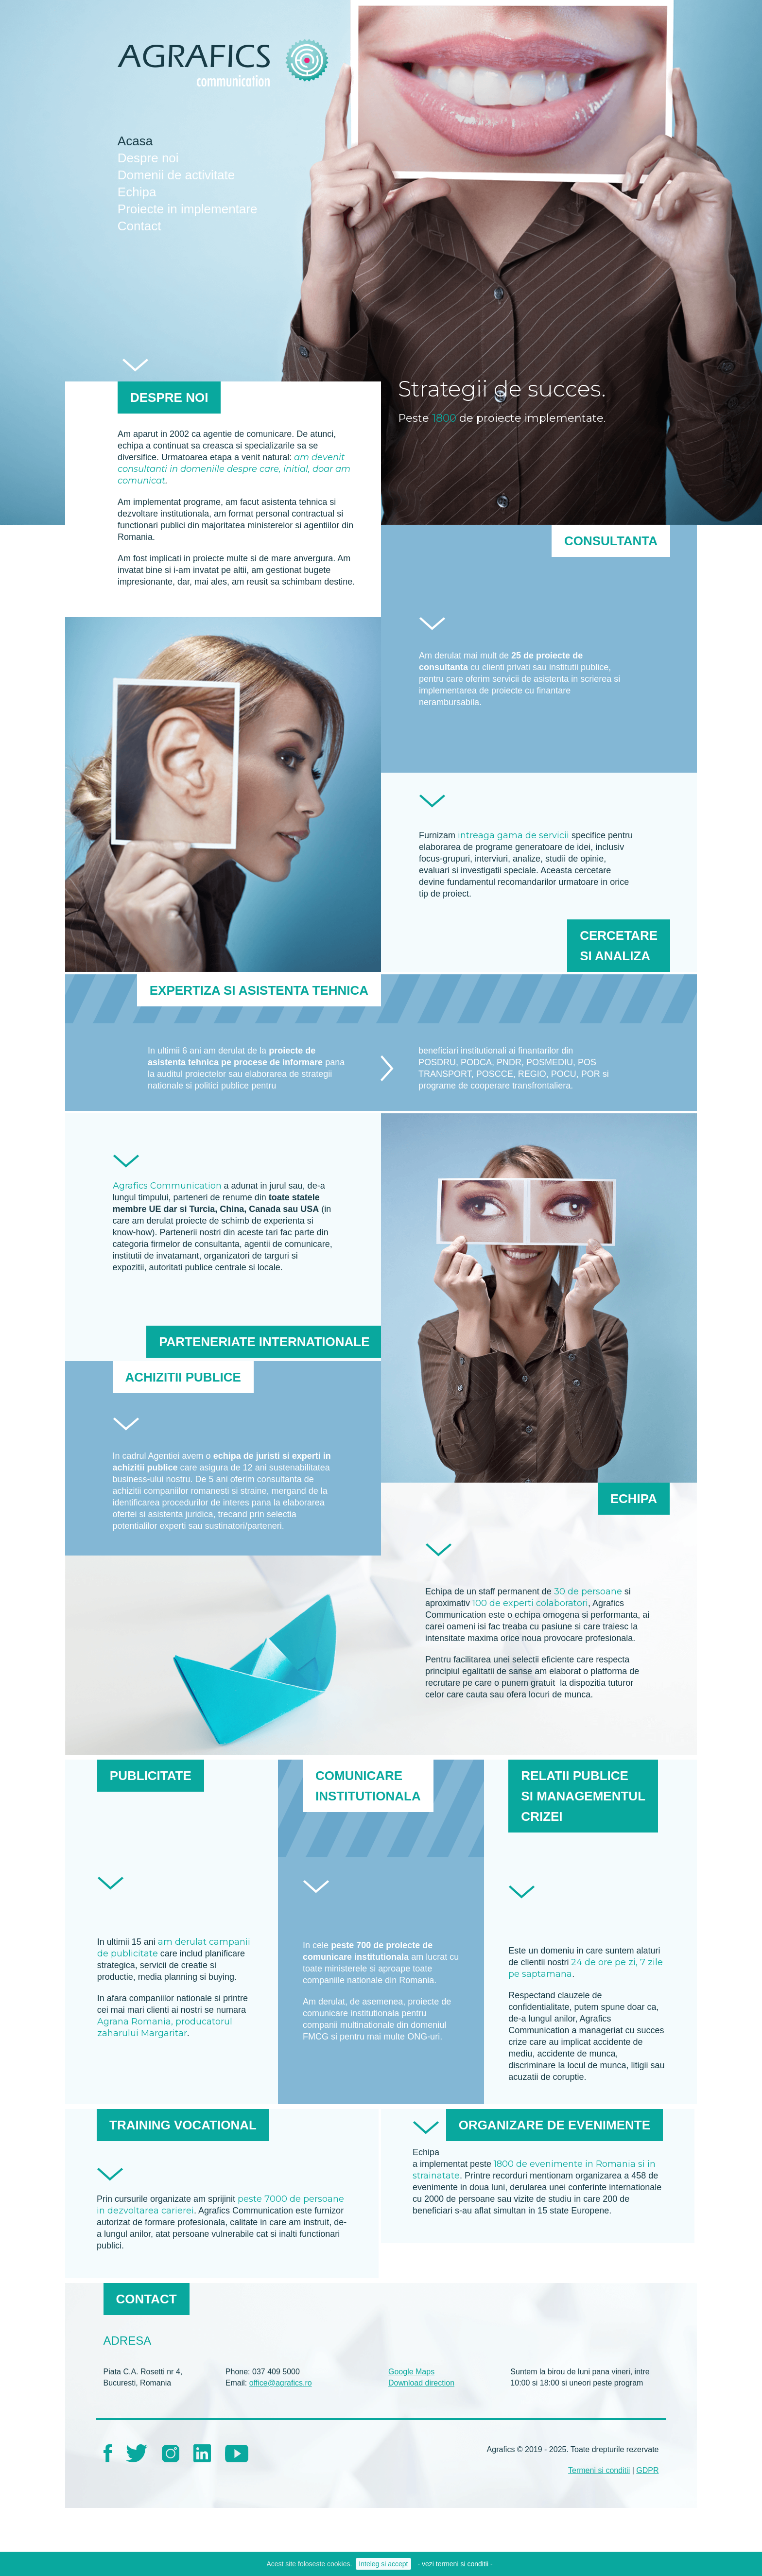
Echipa (137, 192)
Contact (139, 226)
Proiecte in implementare (188, 209)
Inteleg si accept (383, 2564)
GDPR (647, 2470)
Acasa (135, 141)
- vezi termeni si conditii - (455, 2564)
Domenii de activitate (176, 175)
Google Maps (411, 2372)
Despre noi (148, 158)
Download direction (421, 2383)
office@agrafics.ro (280, 2383)
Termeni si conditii (599, 2470)
